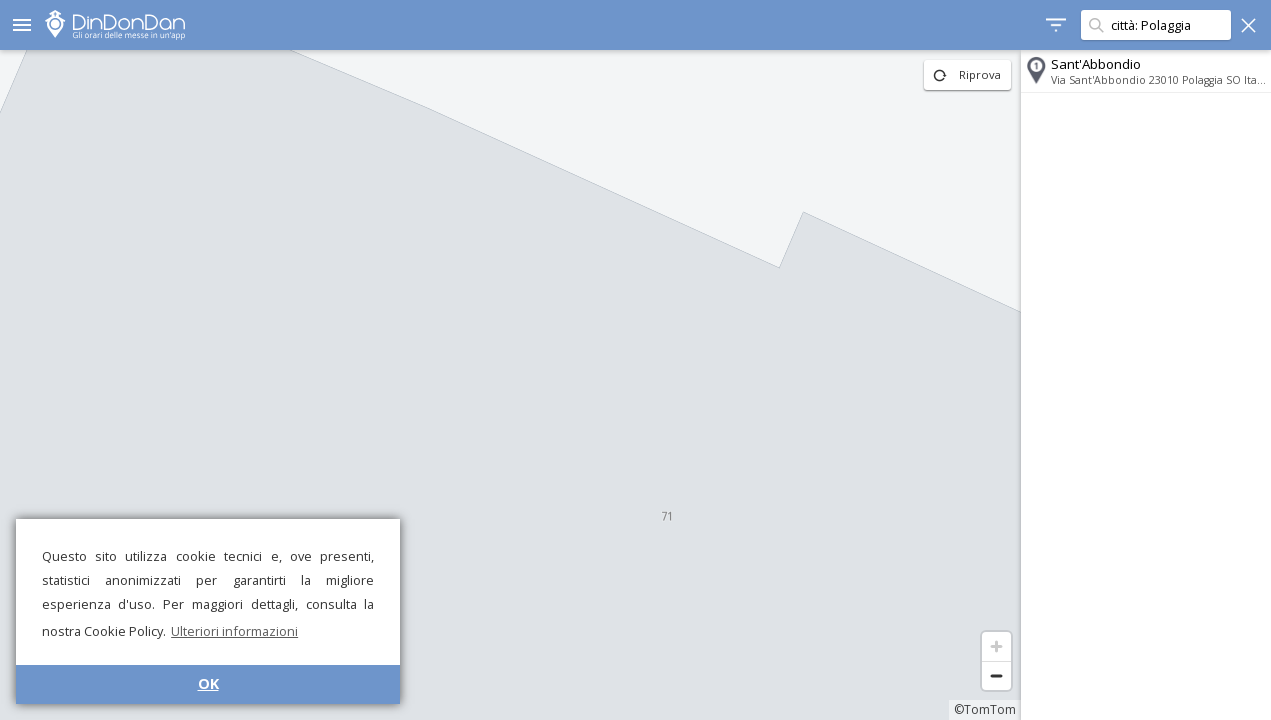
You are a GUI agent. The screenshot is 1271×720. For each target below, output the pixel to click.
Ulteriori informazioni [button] (234, 631)
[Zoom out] (996, 675)
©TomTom (985, 709)
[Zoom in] (996, 646)
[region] (510, 385)
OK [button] (208, 683)
